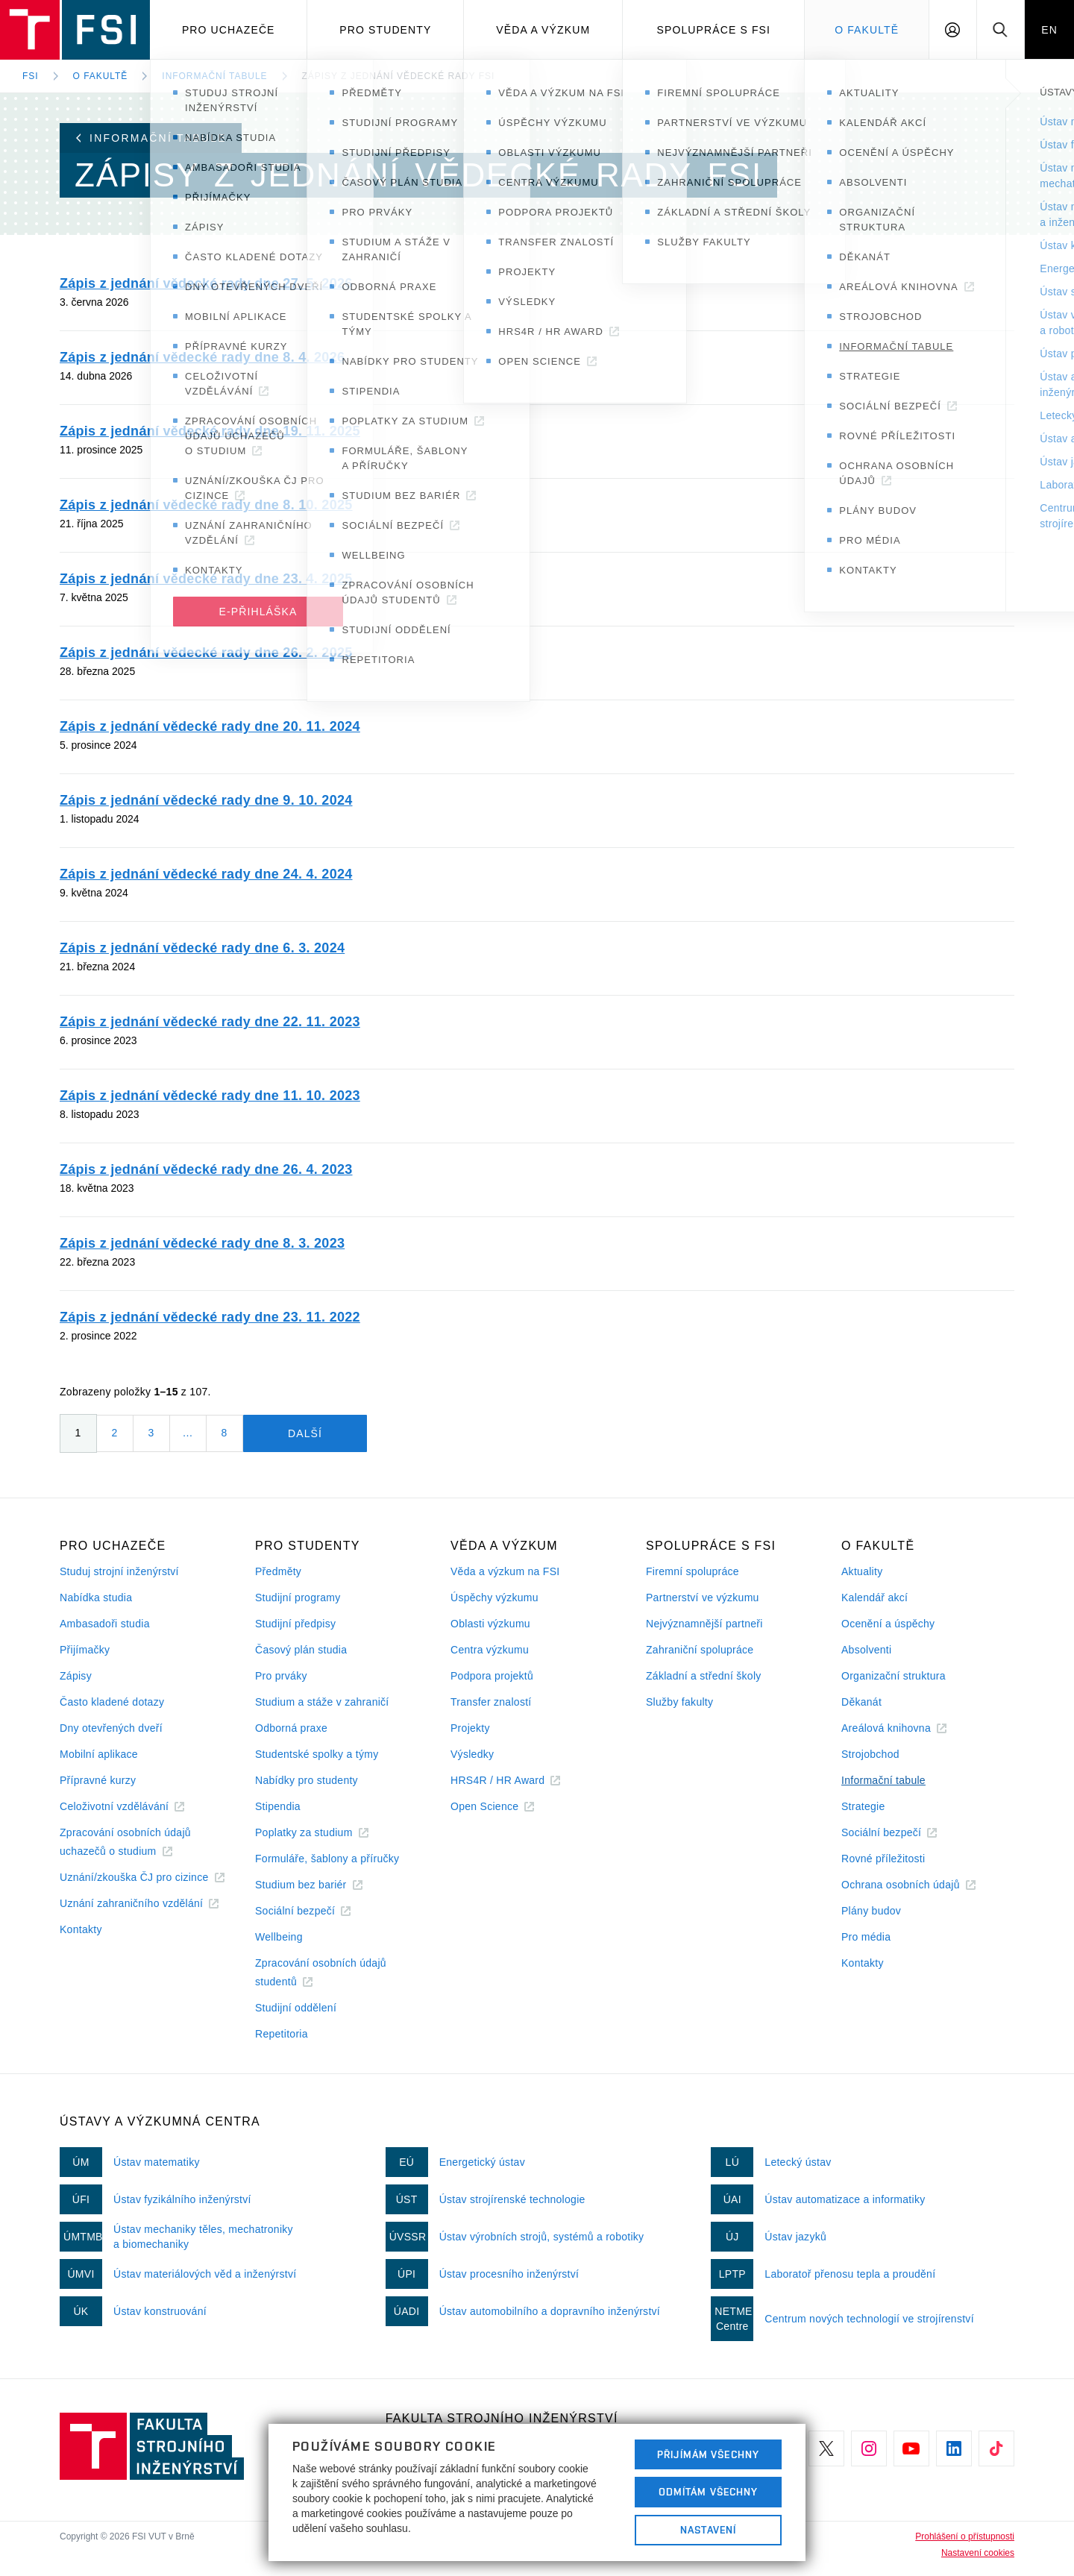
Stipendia (278, 1806)
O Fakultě (867, 30)
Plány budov (871, 1911)
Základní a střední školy (703, 1676)
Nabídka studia (96, 1597)
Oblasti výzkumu (490, 1624)
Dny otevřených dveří (111, 1728)
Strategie (863, 1806)
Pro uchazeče (228, 30)
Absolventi (866, 1650)
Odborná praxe (291, 1728)
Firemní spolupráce (692, 1571)
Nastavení (708, 2530)
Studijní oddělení (295, 2008)
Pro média (866, 1937)
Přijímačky (85, 1650)
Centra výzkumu (489, 1650)
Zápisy (76, 1676)
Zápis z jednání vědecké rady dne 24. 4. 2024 (206, 874)
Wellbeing (279, 1937)
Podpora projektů (491, 1676)
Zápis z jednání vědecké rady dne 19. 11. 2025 (210, 431)
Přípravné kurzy (98, 1780)
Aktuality (861, 1571)
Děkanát (861, 1702)
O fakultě (100, 76)
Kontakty (81, 1929)
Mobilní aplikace (99, 1754)
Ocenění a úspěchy (888, 1624)
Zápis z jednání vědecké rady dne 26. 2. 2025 (206, 652)
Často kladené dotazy (112, 1702)
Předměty (278, 1571)
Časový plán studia (301, 1650)
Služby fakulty (679, 1702)
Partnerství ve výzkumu (702, 1597)
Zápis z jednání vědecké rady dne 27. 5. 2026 (206, 283)
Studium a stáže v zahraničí (322, 1702)
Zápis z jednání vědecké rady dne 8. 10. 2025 (206, 504)
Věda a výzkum (543, 30)
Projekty (470, 1728)
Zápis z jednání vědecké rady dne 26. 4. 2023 (206, 1169)
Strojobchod (870, 1754)
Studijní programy (297, 1597)
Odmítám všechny (709, 2492)
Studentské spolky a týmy (316, 1754)
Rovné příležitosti (883, 1859)
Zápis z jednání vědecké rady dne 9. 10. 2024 (206, 800)
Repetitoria (281, 2034)
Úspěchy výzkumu (494, 1597)
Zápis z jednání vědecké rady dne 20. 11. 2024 (210, 726)
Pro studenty (385, 30)
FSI (30, 76)
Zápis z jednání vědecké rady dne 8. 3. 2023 (202, 1243)
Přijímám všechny (708, 2454)
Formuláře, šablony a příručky (327, 1859)
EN (1049, 30)
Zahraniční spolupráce (699, 1650)
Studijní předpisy (295, 1624)
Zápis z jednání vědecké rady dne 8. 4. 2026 (202, 357)
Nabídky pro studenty (306, 1780)
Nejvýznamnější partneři (704, 1624)
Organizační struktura (893, 1676)
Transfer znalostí (491, 1702)
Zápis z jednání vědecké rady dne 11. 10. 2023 (210, 1095)
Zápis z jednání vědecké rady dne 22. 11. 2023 (210, 1021)
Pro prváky (281, 1676)
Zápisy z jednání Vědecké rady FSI (398, 76)
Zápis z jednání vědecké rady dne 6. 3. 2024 (202, 947)
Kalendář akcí (874, 1597)
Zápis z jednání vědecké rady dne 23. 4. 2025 (206, 578)
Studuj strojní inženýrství (119, 1571)
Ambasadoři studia (105, 1624)
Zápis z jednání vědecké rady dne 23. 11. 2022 (210, 1317)
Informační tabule (214, 76)
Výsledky (472, 1754)
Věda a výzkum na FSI (504, 1571)
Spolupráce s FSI (714, 30)
